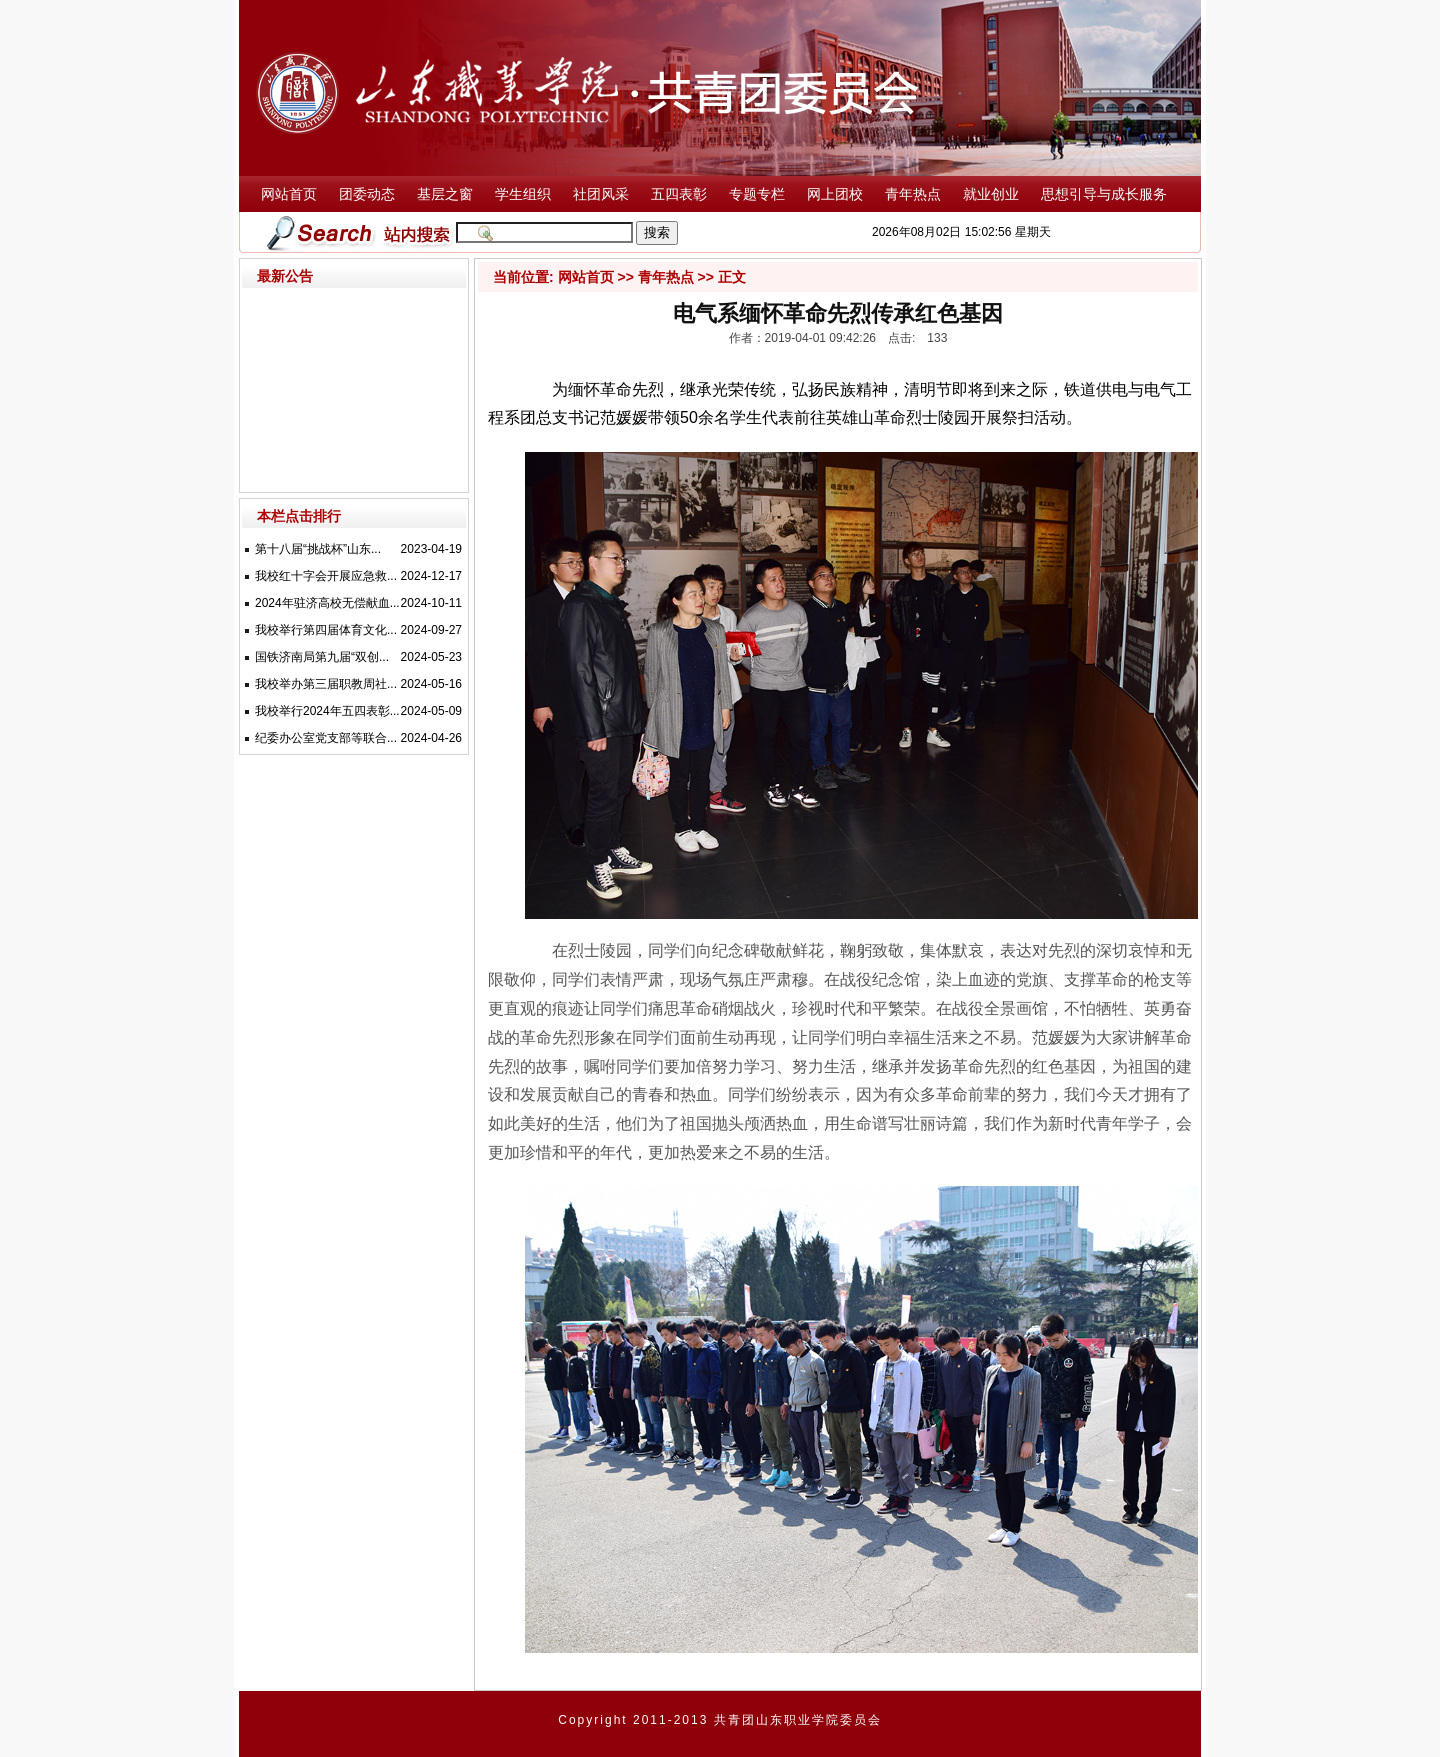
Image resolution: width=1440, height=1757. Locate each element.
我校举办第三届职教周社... (326, 684)
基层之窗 (445, 194)
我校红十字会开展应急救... (326, 576)
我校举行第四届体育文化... (326, 630)
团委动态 (367, 194)
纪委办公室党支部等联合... (326, 738)
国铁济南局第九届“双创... (322, 657)
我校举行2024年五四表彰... (327, 711)
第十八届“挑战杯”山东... (318, 549)
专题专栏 (757, 194)
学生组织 (523, 194)
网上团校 (835, 194)
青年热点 (913, 194)
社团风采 (601, 194)
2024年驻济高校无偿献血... (327, 603)
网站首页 (289, 194)
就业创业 (991, 194)
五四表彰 (679, 194)
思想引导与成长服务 (1104, 194)
